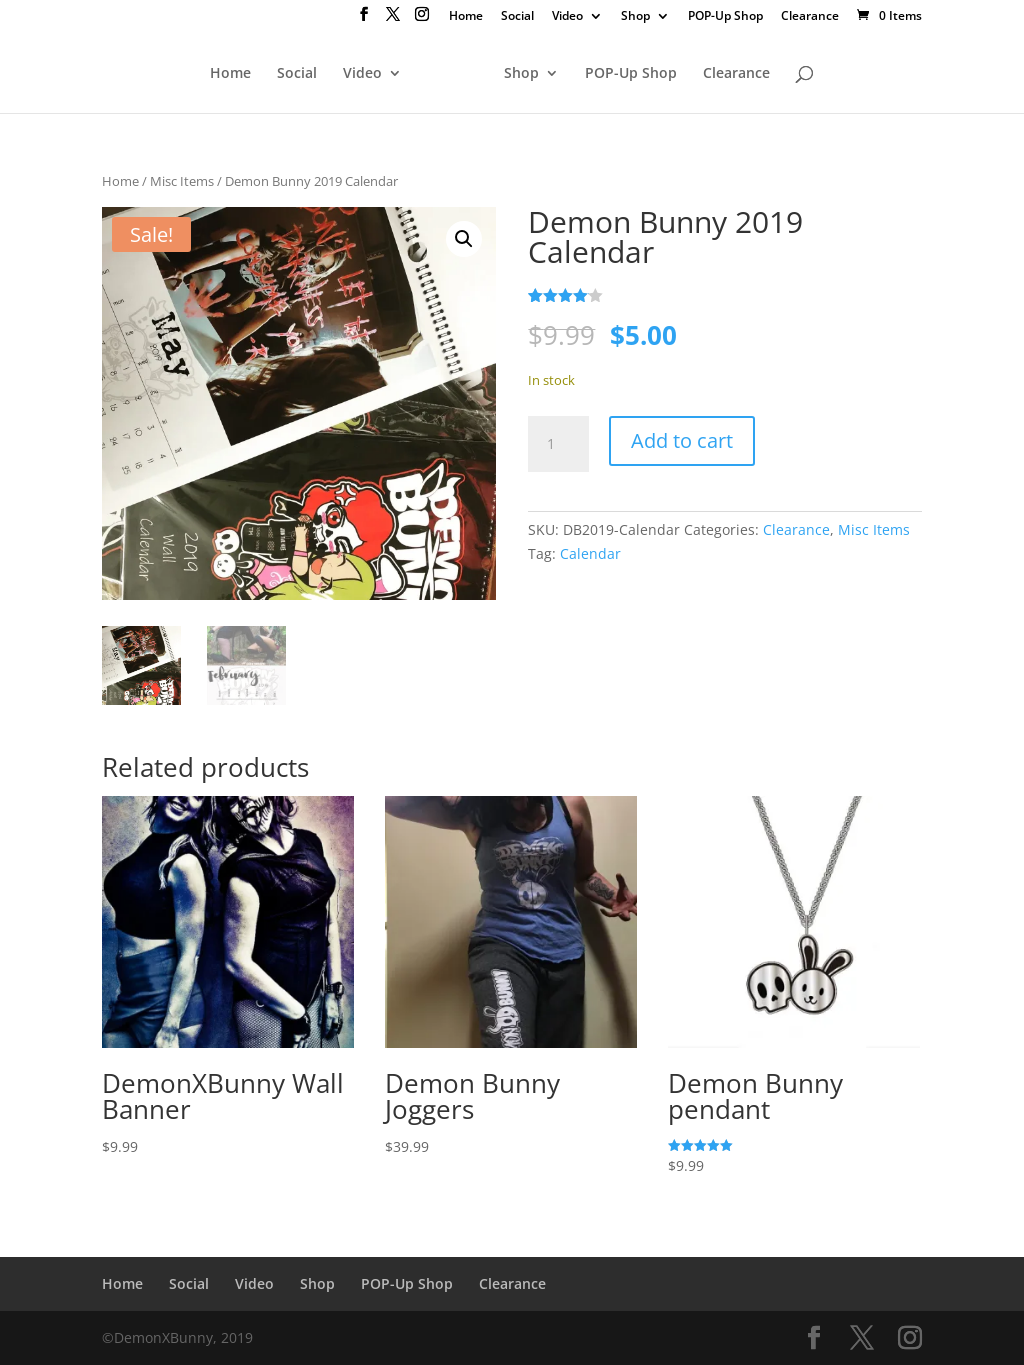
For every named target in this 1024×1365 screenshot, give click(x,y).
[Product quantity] (558, 444)
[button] (464, 239)
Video (567, 17)
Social (517, 17)
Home (466, 17)
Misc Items (182, 181)
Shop (635, 17)
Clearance (810, 17)
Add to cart (682, 440)
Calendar (590, 553)
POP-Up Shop (725, 17)
